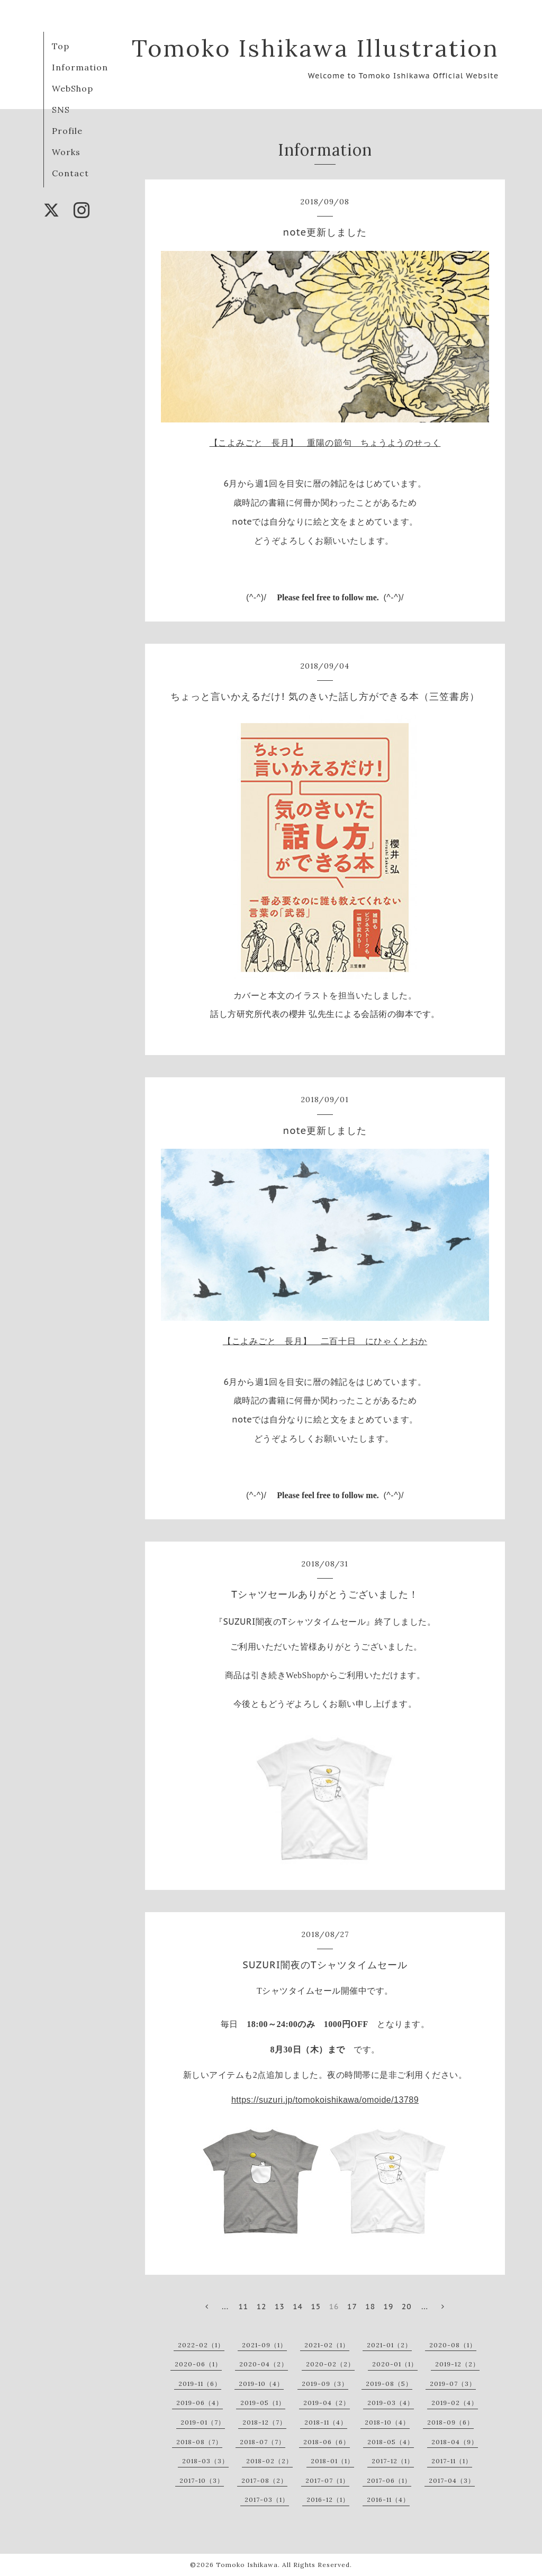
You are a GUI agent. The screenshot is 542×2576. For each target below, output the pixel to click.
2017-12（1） (393, 2461)
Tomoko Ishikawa (247, 2565)
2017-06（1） (389, 2480)
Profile (67, 130)
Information (80, 67)
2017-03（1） (267, 2499)
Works (66, 152)
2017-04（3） (452, 2480)
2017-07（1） (327, 2480)
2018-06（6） (326, 2442)
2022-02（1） (201, 2345)
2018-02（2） (269, 2461)
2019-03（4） (390, 2403)
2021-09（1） (264, 2345)
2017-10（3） (201, 2480)
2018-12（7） (264, 2422)
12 (262, 2306)
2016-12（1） (327, 2499)
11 (243, 2306)
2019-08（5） (389, 2384)
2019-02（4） (454, 2403)
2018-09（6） (450, 2422)
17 (352, 2306)
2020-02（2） (330, 2364)
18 (370, 2306)
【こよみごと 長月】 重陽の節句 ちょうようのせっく (325, 442)
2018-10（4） (387, 2422)
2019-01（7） (202, 2422)
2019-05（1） (262, 2403)
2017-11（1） (451, 2461)
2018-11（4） (325, 2422)
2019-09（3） (325, 2384)
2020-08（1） (452, 2345)
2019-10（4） (261, 2384)
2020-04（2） (263, 2364)
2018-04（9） (454, 2442)
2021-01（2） (389, 2345)
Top (60, 46)
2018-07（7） (262, 2442)
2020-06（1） (198, 2364)
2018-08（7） (199, 2442)
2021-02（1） (326, 2345)
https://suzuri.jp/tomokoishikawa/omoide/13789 (325, 2099)
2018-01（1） (332, 2461)
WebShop (72, 88)
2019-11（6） (199, 2384)
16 (334, 2306)
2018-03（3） (205, 2461)
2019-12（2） (457, 2364)
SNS (61, 109)
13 (280, 2306)
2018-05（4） (390, 2442)
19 (389, 2306)
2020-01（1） (395, 2364)
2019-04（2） (326, 2403)
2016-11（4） (388, 2499)
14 (298, 2306)
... (225, 2306)
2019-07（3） (453, 2384)
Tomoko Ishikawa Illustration (315, 48)
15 (316, 2306)
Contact (70, 173)
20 (407, 2306)
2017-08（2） (264, 2480)
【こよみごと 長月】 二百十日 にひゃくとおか (325, 1341)
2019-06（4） (199, 2403)
